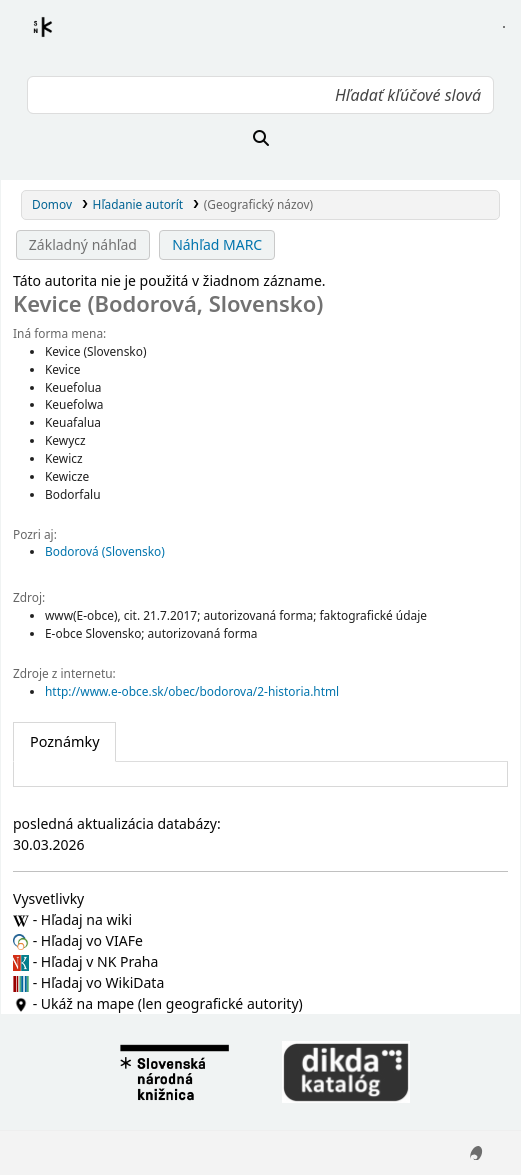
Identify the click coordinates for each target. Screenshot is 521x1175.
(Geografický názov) (258, 204)
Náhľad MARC (217, 244)
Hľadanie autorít (138, 204)
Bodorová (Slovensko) (105, 551)
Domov (52, 204)
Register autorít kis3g (61, 39)
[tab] (64, 742)
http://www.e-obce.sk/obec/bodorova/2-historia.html (192, 691)
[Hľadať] (260, 138)
